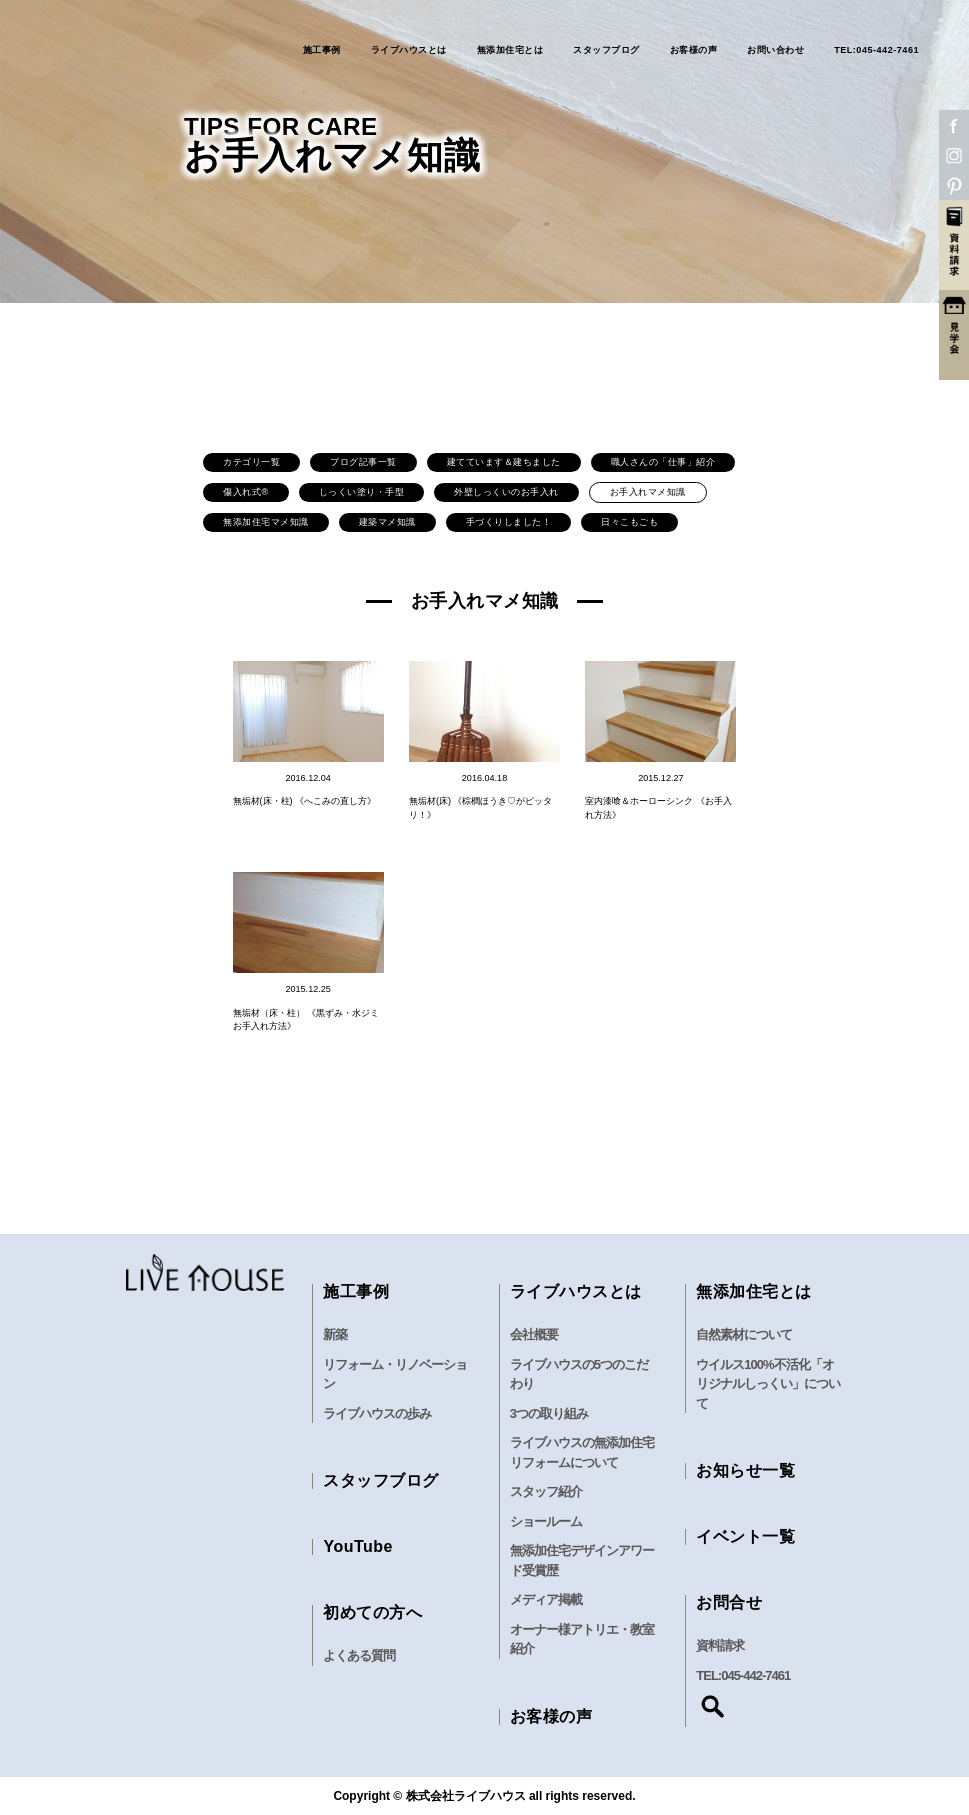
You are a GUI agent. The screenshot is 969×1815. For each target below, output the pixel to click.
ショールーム (546, 1521)
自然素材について (744, 1334)
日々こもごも (629, 522)
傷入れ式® (245, 492)
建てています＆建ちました (504, 462)
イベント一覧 (745, 1536)
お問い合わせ (775, 50)
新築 (335, 1334)
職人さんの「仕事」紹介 (663, 462)
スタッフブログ (606, 50)
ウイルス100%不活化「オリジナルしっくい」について (768, 1384)
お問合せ (729, 1602)
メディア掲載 (546, 1599)
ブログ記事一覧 (363, 462)
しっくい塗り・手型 (362, 492)
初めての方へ (372, 1612)
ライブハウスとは (409, 50)
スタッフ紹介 (546, 1491)
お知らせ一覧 (745, 1470)
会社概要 (534, 1334)
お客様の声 (694, 50)
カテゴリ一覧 (251, 462)
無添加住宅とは (510, 50)
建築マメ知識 (387, 522)
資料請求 (720, 1645)
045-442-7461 (755, 1675)
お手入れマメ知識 (648, 492)
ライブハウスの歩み (377, 1413)
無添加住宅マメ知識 (266, 522)
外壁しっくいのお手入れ (506, 492)
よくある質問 (359, 1655)
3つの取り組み (549, 1413)
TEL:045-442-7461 (876, 50)
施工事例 (322, 50)
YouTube (358, 1546)
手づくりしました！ (509, 522)
